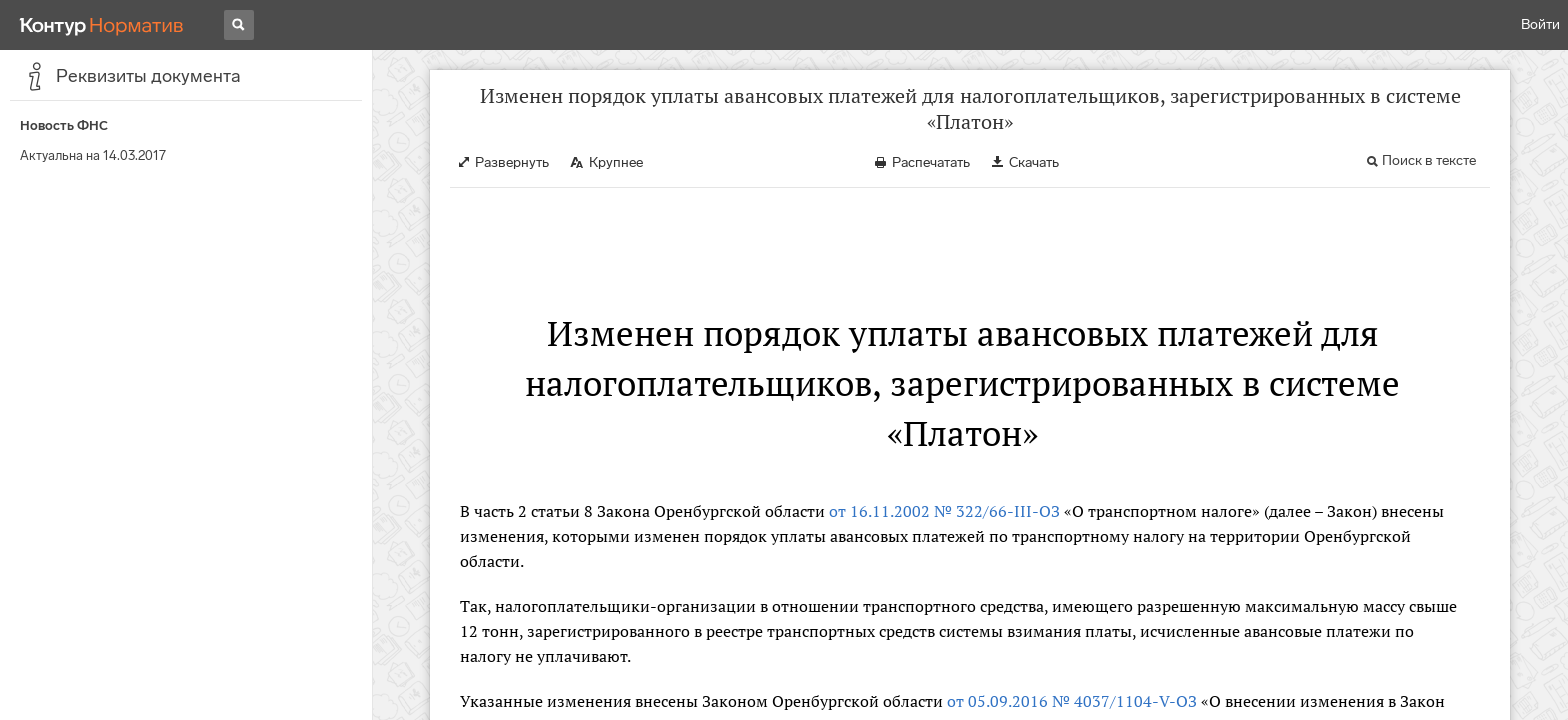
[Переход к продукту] (102, 25)
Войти (1540, 24)
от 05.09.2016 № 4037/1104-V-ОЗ (1072, 701)
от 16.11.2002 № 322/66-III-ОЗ (944, 511)
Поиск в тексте (1429, 160)
